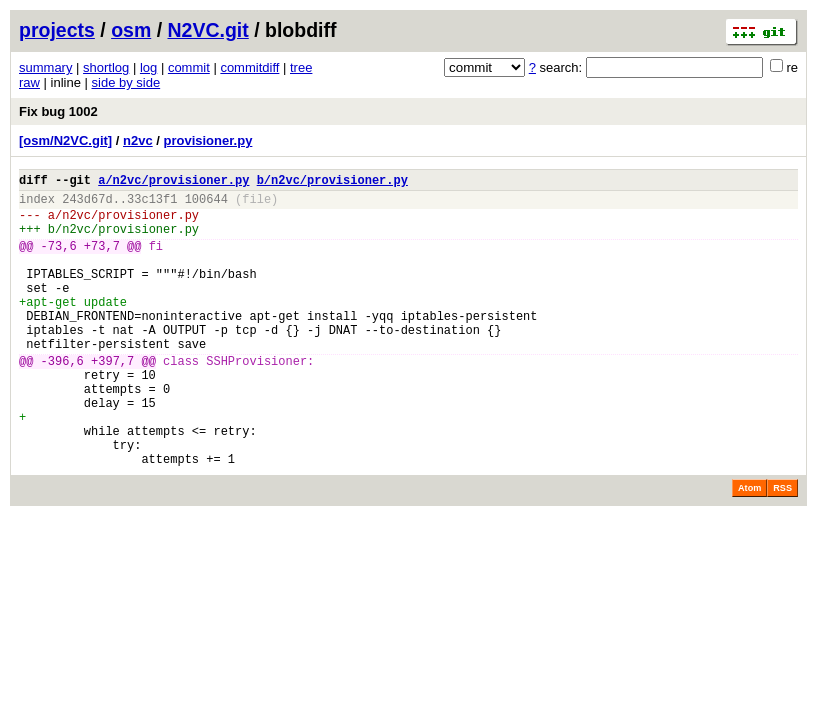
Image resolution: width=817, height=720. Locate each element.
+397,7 (112, 399)
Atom (749, 548)
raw (29, 82)
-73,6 (59, 260)
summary (45, 67)
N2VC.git (208, 30)
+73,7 (102, 260)
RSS (782, 548)
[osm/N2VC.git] (65, 140)
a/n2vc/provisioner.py (173, 182)
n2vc (138, 140)
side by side (126, 82)
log (148, 67)
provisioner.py (208, 140)
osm (131, 30)
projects (57, 30)
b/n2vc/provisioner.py (332, 182)
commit (189, 67)
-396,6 (62, 399)
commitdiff (249, 67)
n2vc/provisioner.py (130, 223)
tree (301, 67)
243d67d (87, 204)
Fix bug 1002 (58, 111)
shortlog (106, 67)
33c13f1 (152, 204)
